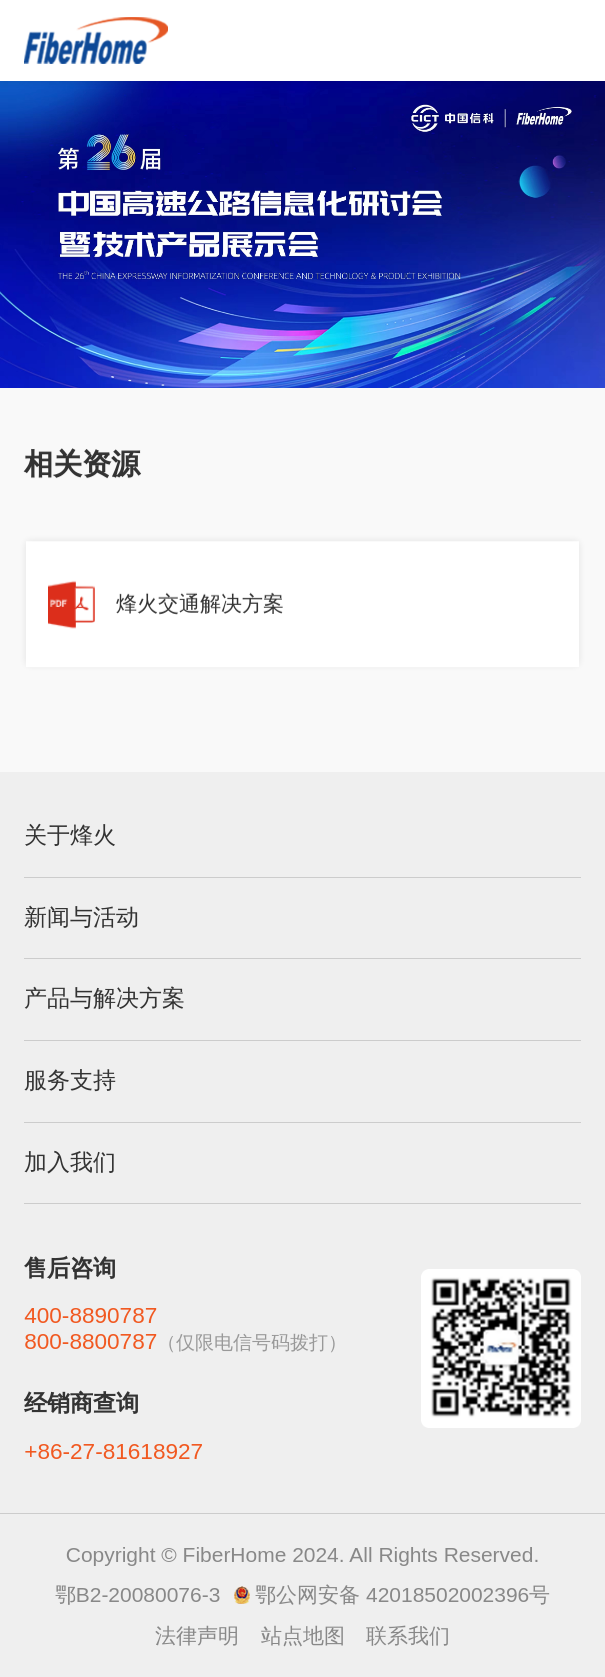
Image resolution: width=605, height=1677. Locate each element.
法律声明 (197, 1635)
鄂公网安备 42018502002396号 (402, 1594)
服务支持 (70, 1080)
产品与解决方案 (104, 998)
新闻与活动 (81, 917)
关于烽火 (70, 835)
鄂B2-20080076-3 (138, 1594)
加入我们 (70, 1162)
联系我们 (408, 1635)
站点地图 (303, 1635)
